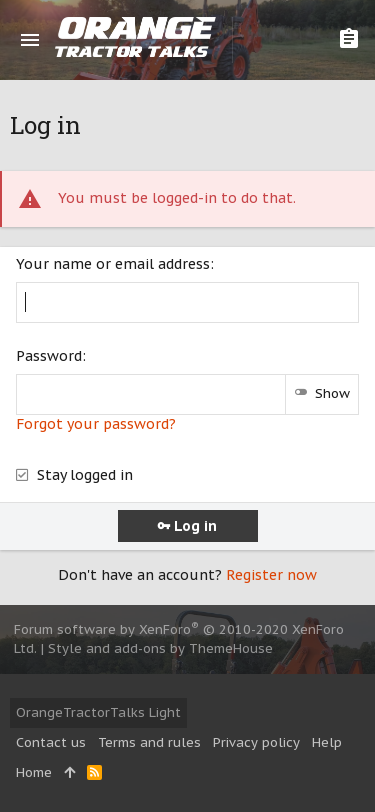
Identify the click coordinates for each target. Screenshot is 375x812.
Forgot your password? (96, 424)
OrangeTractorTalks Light (98, 712)
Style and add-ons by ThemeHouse (160, 648)
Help (327, 742)
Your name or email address (113, 264)
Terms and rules (149, 742)
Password (49, 356)
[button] (30, 40)
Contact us (51, 742)
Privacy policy (256, 742)
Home (34, 772)
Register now (271, 575)
